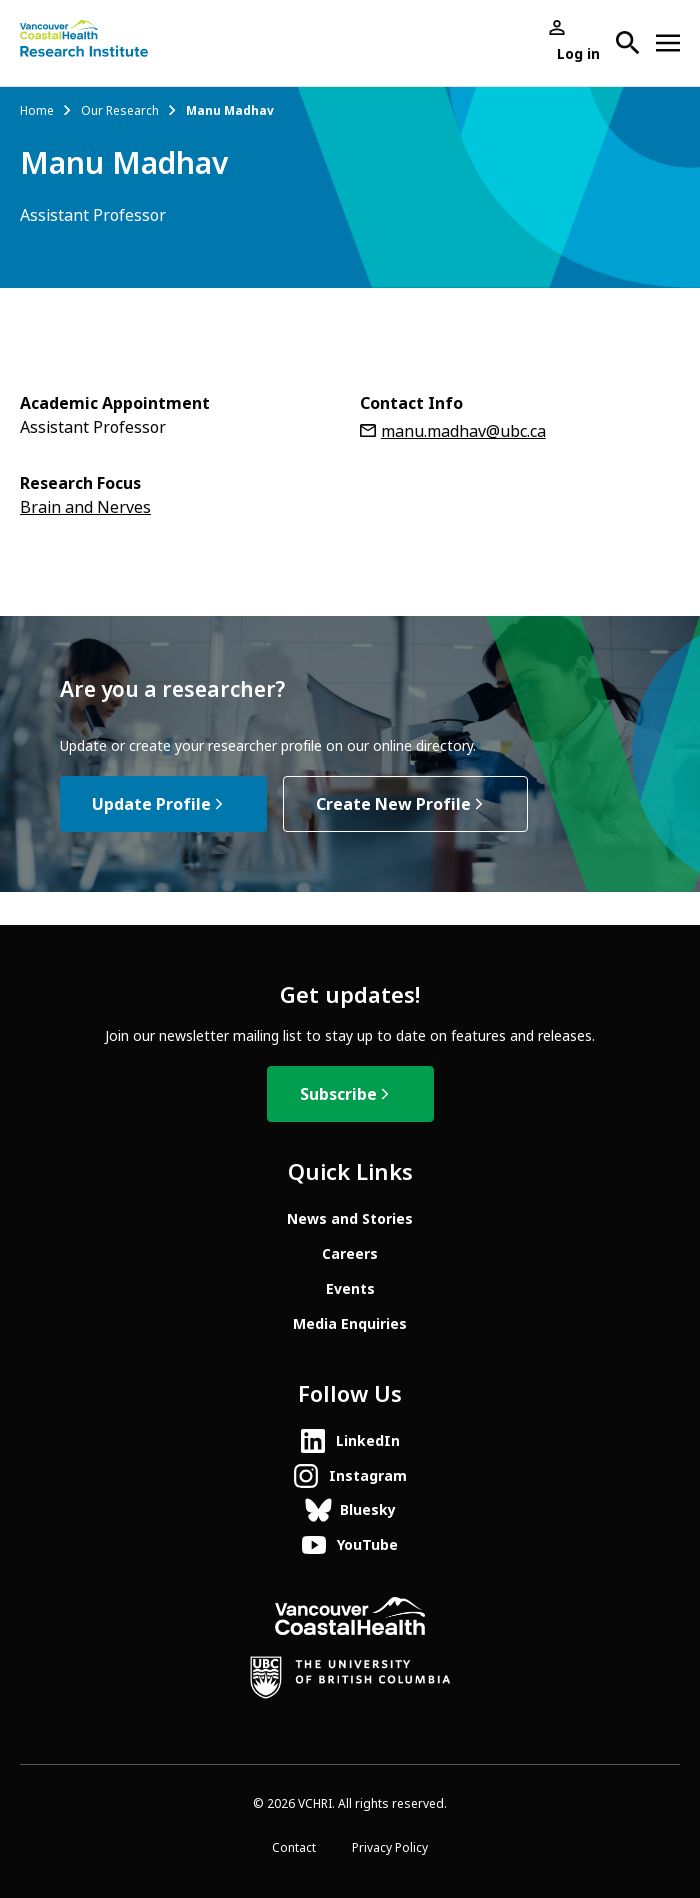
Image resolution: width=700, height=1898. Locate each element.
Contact (294, 1848)
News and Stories (350, 1219)
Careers (350, 1254)
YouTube (367, 1545)
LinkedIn (368, 1441)
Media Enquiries (350, 1324)
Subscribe (338, 1094)
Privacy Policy (390, 1848)
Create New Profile (393, 804)
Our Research (120, 111)
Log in (578, 54)
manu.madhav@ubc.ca (463, 431)
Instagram (368, 1476)
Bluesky (368, 1510)
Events (350, 1289)
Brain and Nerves (85, 507)
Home (37, 111)
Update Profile (151, 804)
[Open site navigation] (668, 43)
